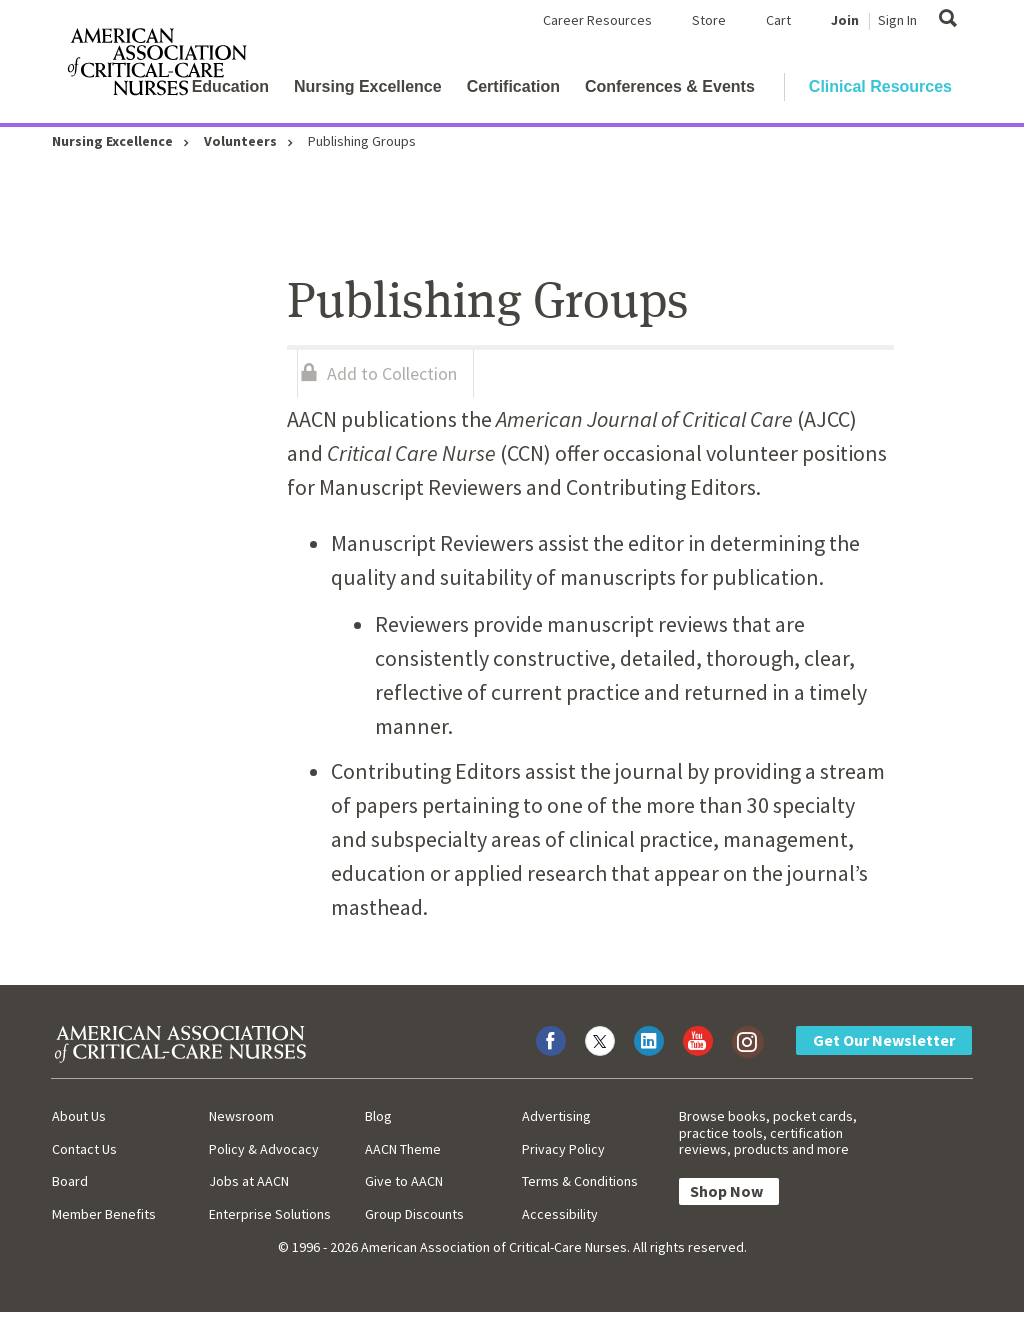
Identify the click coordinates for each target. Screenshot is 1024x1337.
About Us (79, 1116)
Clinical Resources (880, 86)
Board (70, 1181)
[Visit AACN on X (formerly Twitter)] (600, 1041)
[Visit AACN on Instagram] (747, 1041)
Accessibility (560, 1214)
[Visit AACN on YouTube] (698, 1041)
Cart (778, 20)
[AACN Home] (156, 66)
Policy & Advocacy (264, 1149)
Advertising (556, 1116)
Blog (378, 1116)
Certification (513, 86)
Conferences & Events (670, 86)
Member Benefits (104, 1214)
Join (845, 20)
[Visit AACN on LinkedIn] (649, 1041)
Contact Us (84, 1149)
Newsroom (241, 1116)
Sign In (897, 20)
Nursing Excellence (368, 86)
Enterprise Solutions (270, 1214)
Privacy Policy (563, 1149)
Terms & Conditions (580, 1181)
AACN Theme (403, 1149)
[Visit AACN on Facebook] (551, 1041)
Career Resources (597, 20)
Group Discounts (414, 1214)
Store (709, 20)
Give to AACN (404, 1181)
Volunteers (240, 141)
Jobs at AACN (249, 1181)
